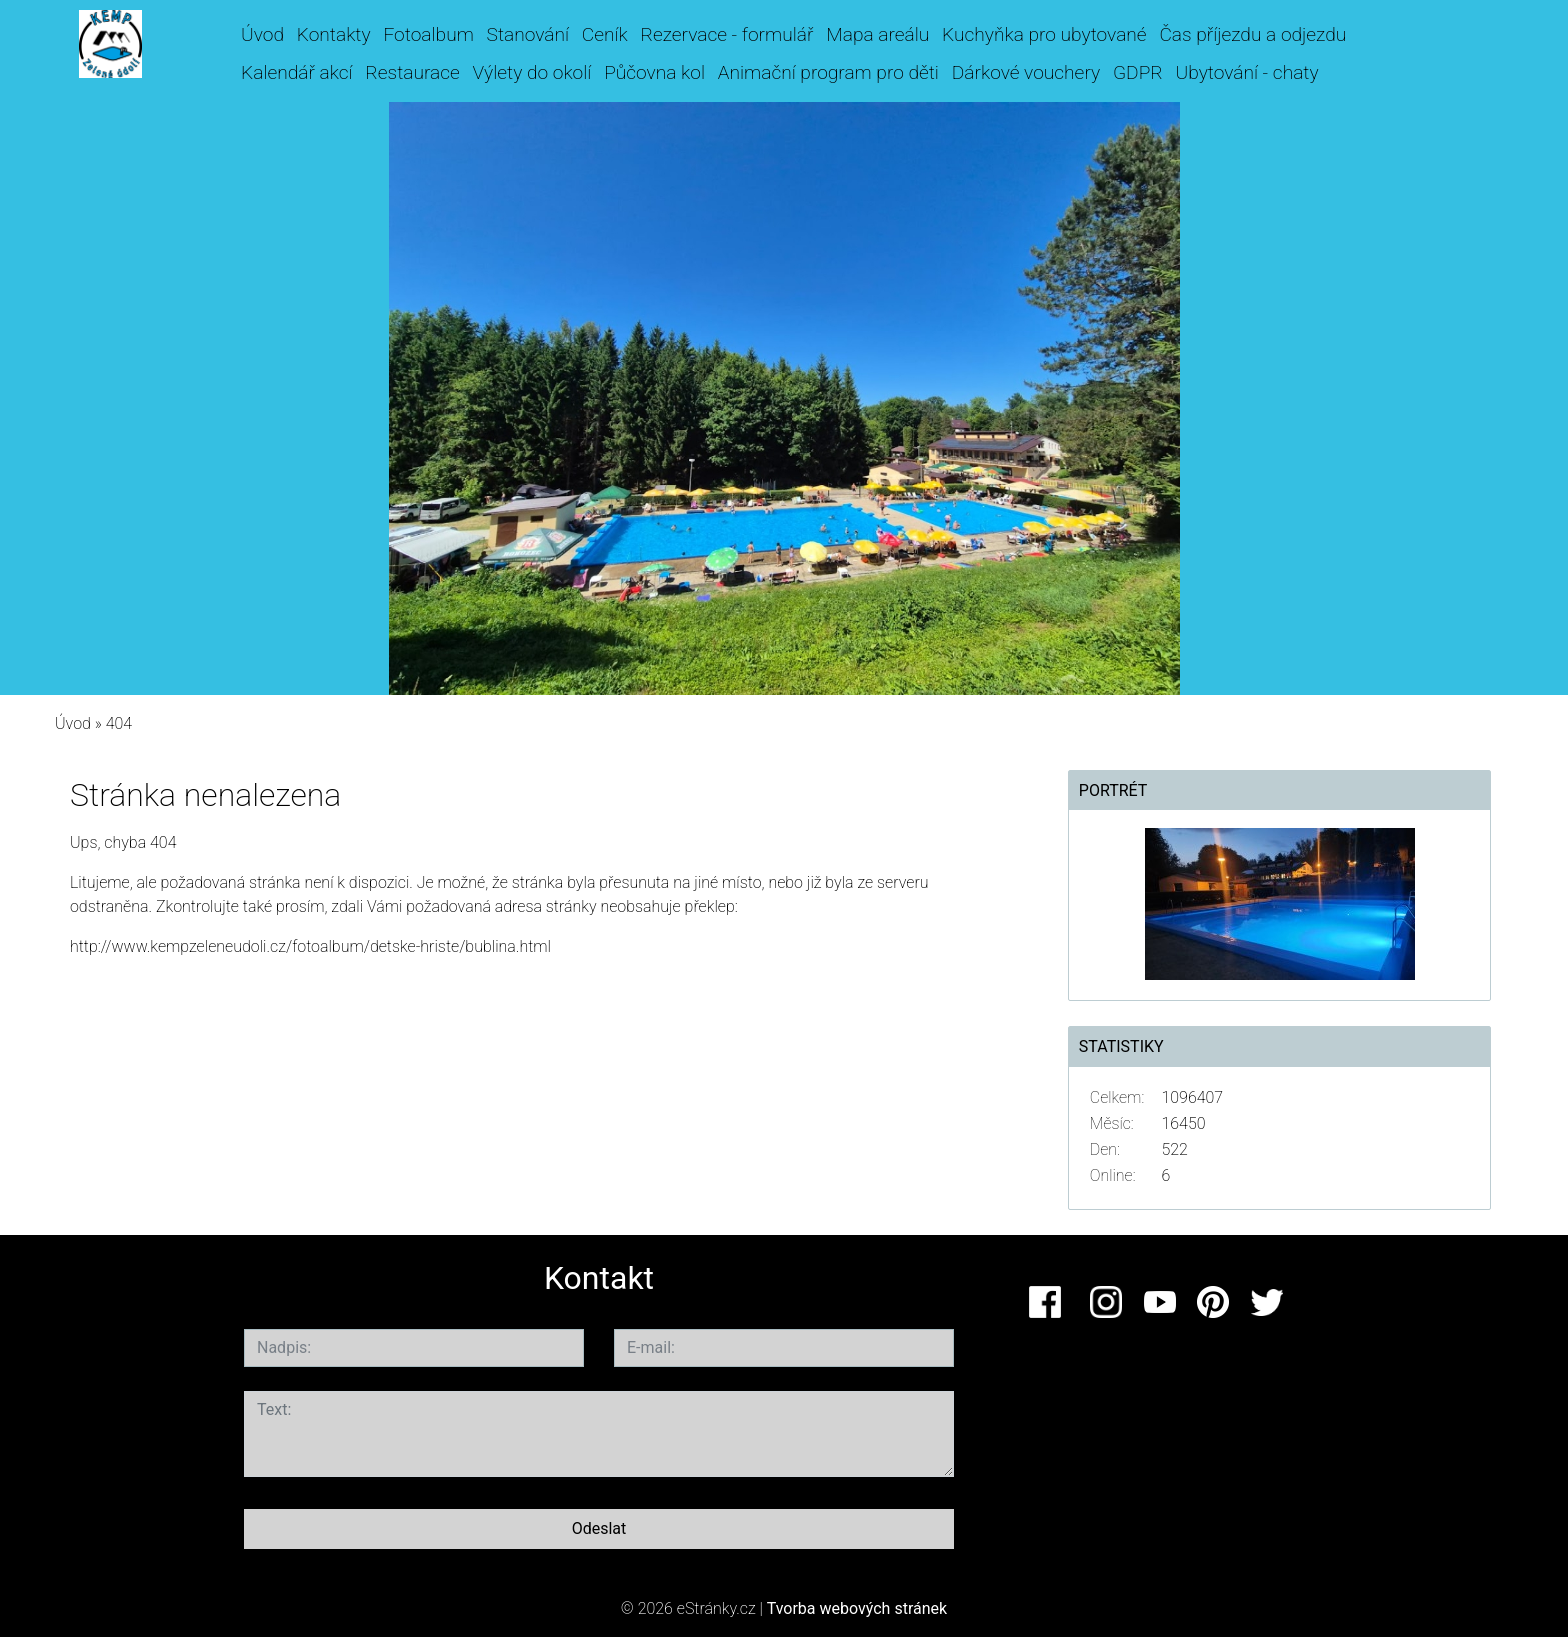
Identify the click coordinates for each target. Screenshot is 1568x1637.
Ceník (605, 34)
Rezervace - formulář (727, 34)
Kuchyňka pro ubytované (1044, 34)
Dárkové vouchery (1026, 72)
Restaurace (412, 72)
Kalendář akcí (297, 72)
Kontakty (334, 34)
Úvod (262, 34)
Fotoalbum (428, 34)
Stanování (528, 34)
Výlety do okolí (532, 72)
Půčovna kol (654, 72)
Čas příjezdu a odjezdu (1252, 34)
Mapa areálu (877, 34)
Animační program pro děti (828, 72)
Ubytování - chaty (1246, 72)
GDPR (1138, 72)
